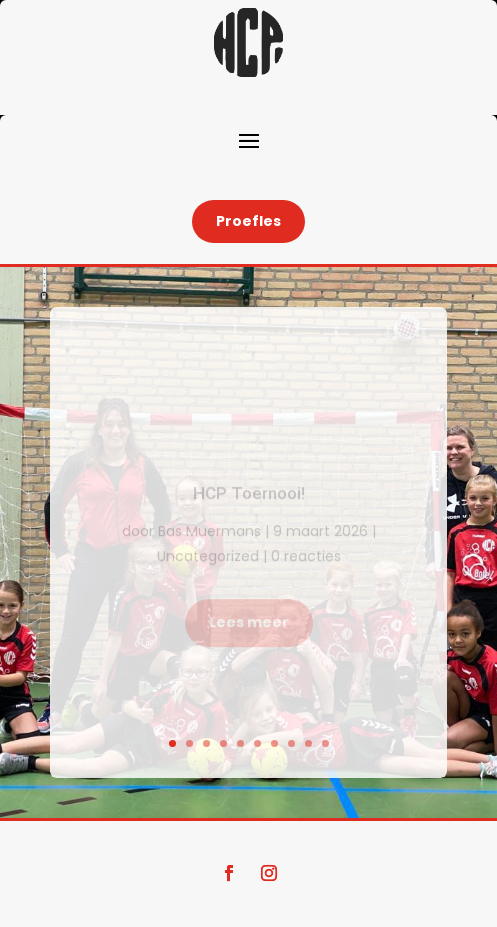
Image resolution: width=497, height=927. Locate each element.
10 (325, 743)
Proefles (248, 221)
